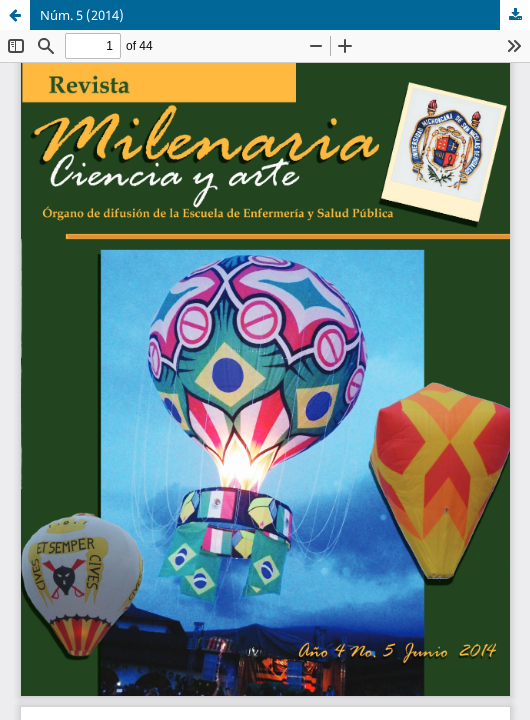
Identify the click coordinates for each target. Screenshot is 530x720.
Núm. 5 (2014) (82, 15)
